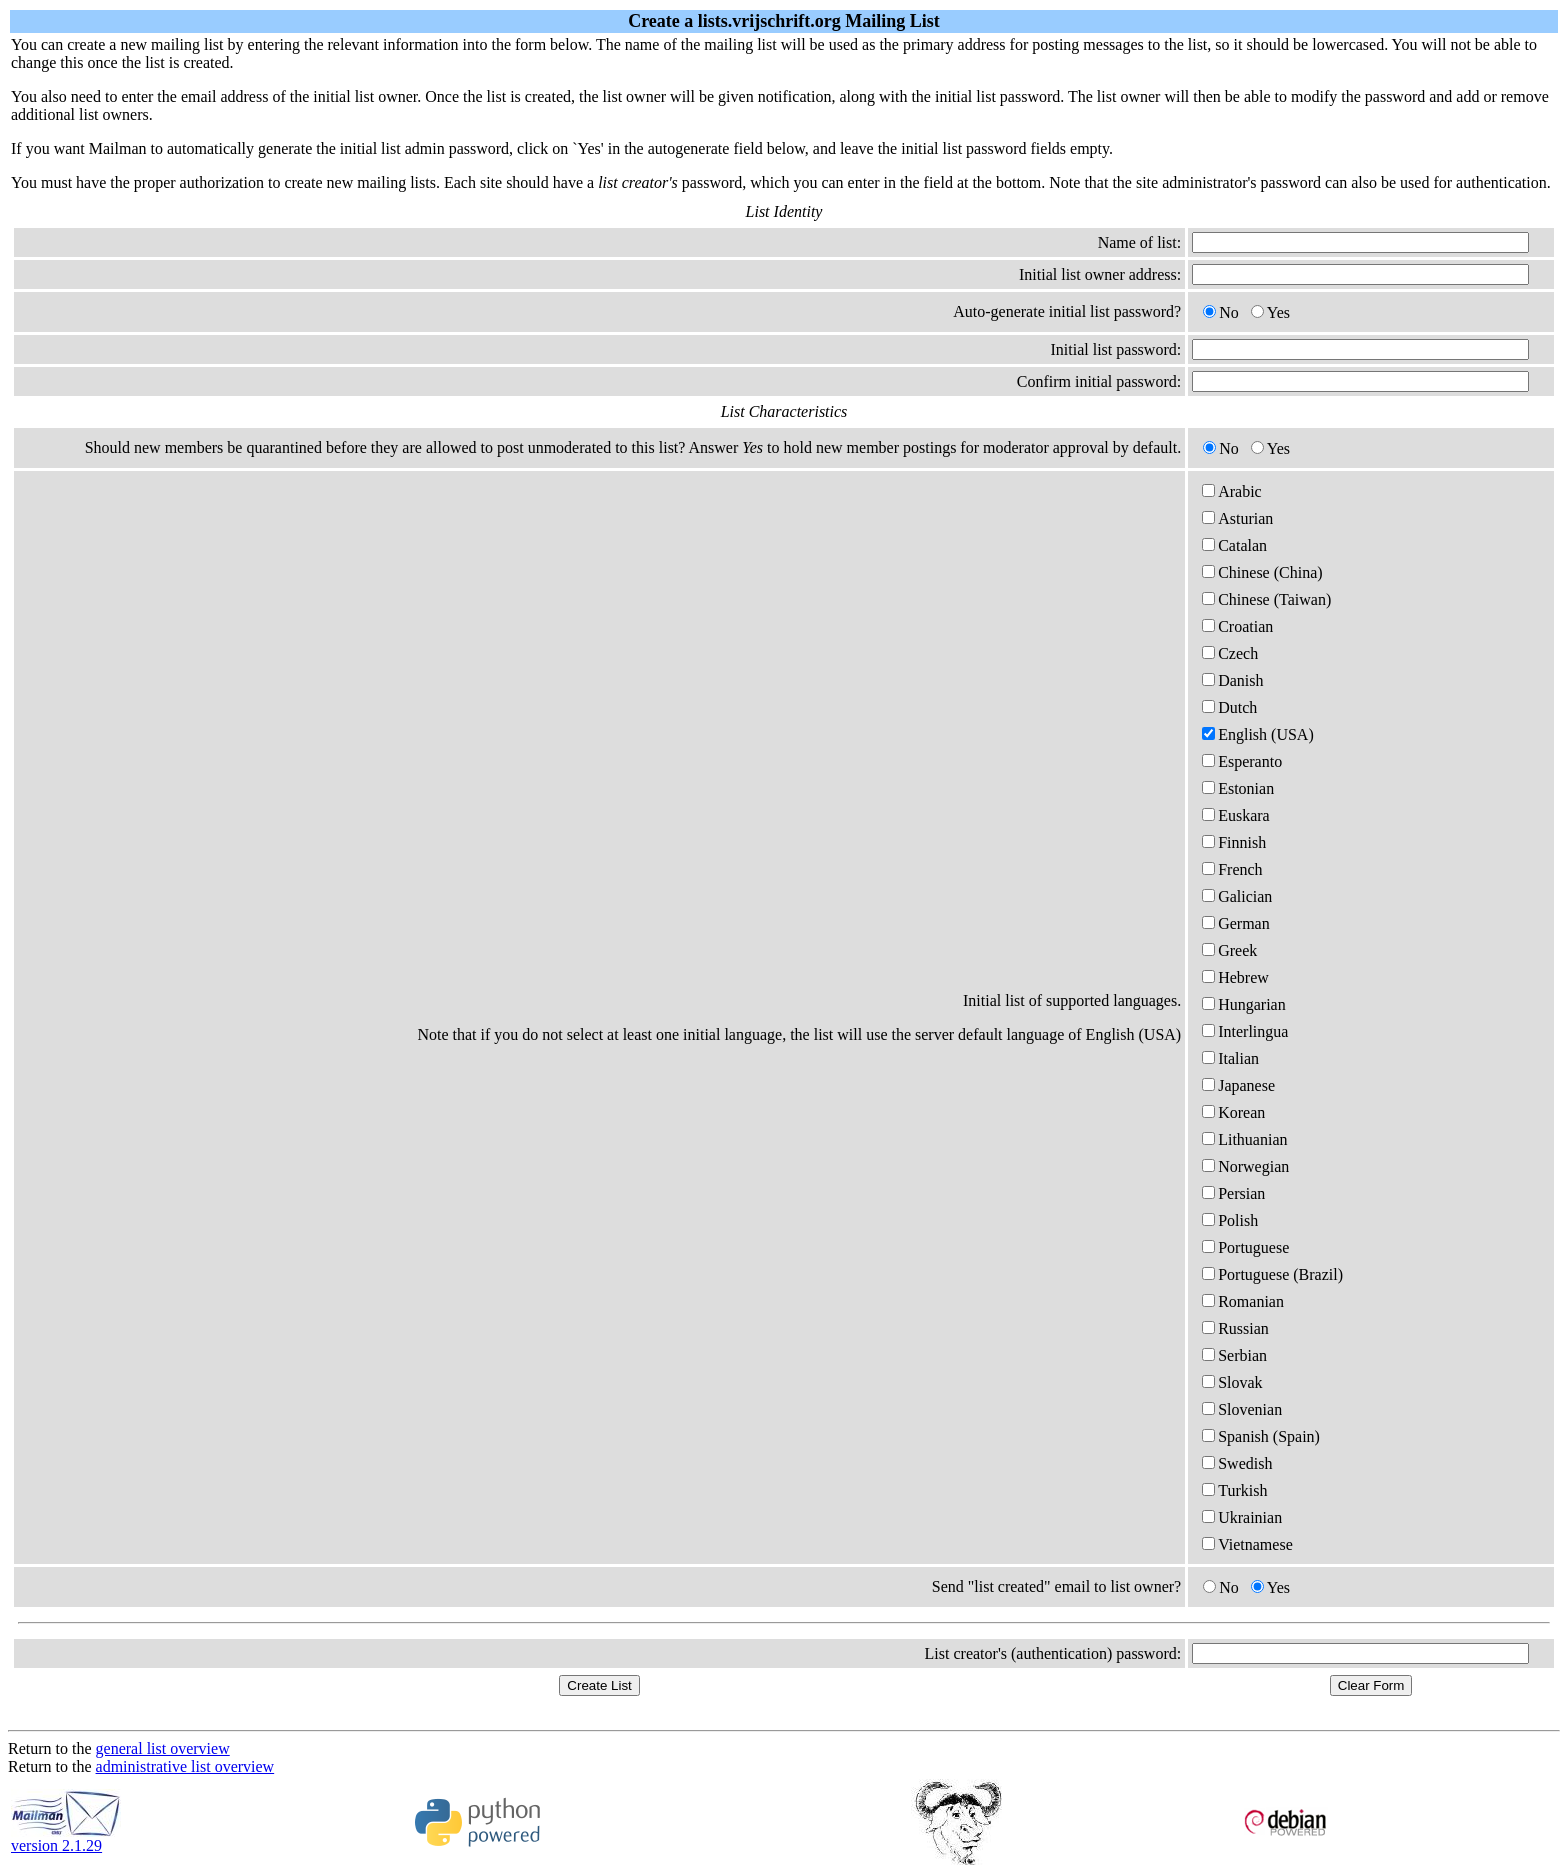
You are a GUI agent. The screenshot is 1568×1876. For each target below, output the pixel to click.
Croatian (1237, 626)
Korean (1233, 1112)
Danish (1232, 680)
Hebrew (1235, 977)
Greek (1229, 950)
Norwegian (1245, 1166)
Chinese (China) (1262, 572)
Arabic (1232, 491)
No (1221, 312)
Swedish (1237, 1463)
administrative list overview (185, 1766)
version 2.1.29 (66, 1838)
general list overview (163, 1748)
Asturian (1237, 518)
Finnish (1234, 842)
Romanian (1243, 1301)
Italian (1230, 1058)
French (1232, 869)
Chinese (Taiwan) (1266, 599)
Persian (1233, 1193)
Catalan (1234, 545)
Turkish (1234, 1490)
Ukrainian (1242, 1517)
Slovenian (1242, 1409)
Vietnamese (1247, 1544)
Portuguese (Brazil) (1272, 1274)
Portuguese (1245, 1247)
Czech (1230, 653)
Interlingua (1245, 1031)
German (1236, 923)
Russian (1235, 1328)
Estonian (1238, 788)
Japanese (1238, 1085)
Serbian (1234, 1355)
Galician (1237, 896)
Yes (1270, 312)
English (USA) (1258, 734)
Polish (1230, 1220)
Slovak (1232, 1382)
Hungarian (1244, 1004)
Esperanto (1242, 761)
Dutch (1229, 707)
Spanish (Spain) (1261, 1436)
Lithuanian (1244, 1139)
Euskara (1236, 815)
